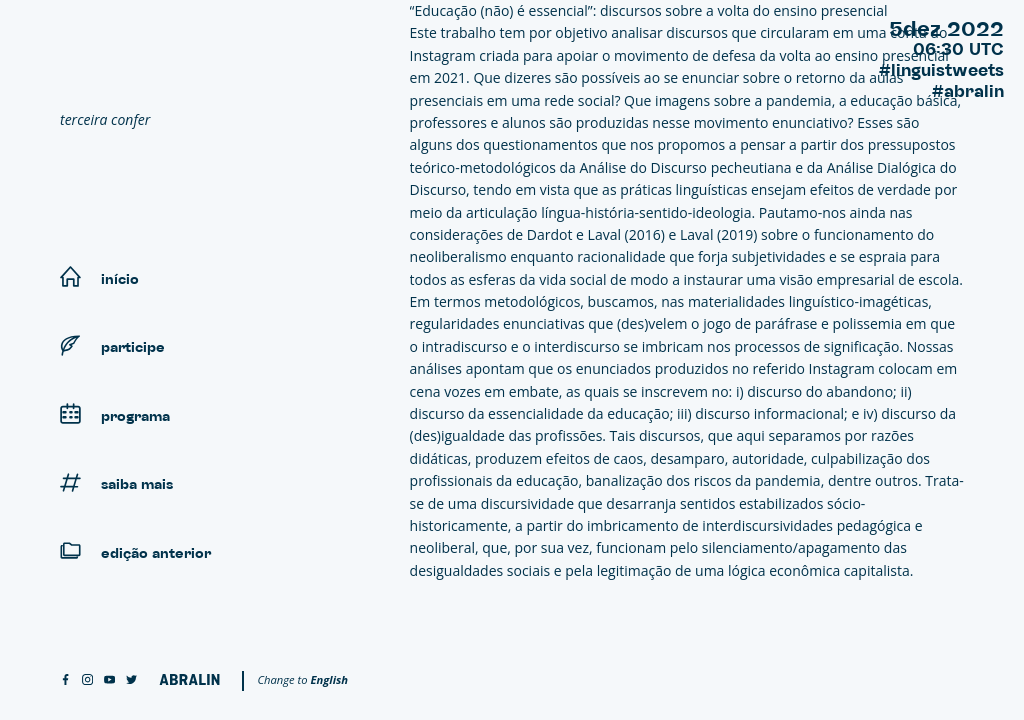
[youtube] (109, 680)
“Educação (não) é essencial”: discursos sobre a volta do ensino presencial (649, 10)
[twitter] (131, 680)
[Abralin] (189, 679)
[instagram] (87, 680)
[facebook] (65, 680)
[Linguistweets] (211, 66)
